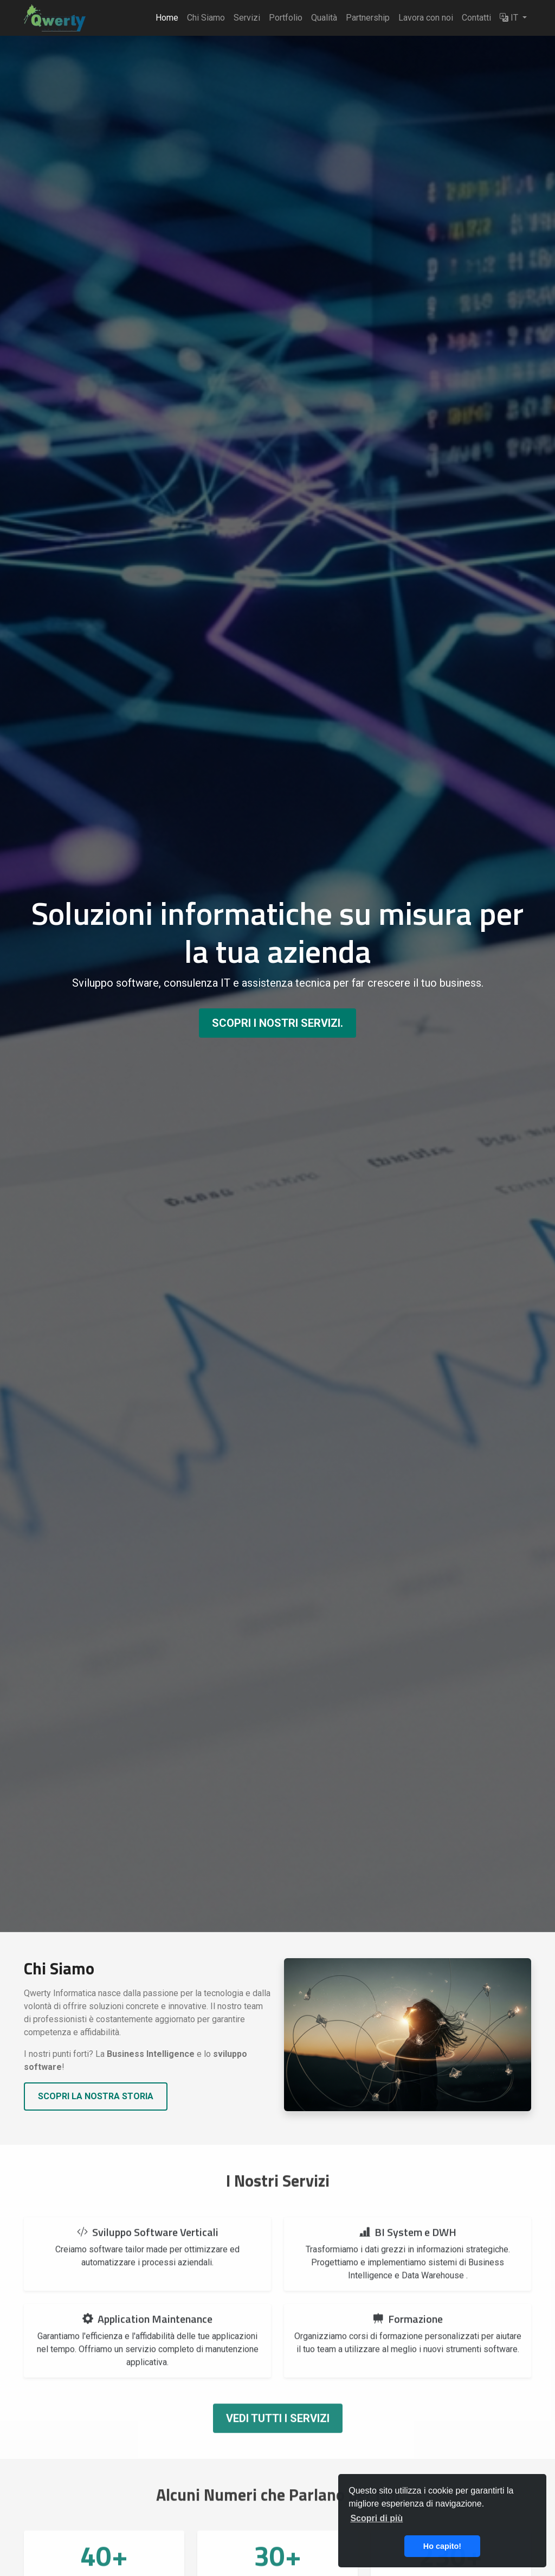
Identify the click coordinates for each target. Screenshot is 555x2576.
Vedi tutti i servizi (278, 2440)
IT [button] (510, 17)
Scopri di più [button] (376, 2518)
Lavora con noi (425, 17)
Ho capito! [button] (442, 2546)
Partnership (368, 17)
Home (167, 17)
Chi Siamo (206, 17)
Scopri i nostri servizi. (277, 1023)
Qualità (324, 17)
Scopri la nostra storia (95, 2096)
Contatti (476, 17)
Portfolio (285, 17)
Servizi (247, 17)
